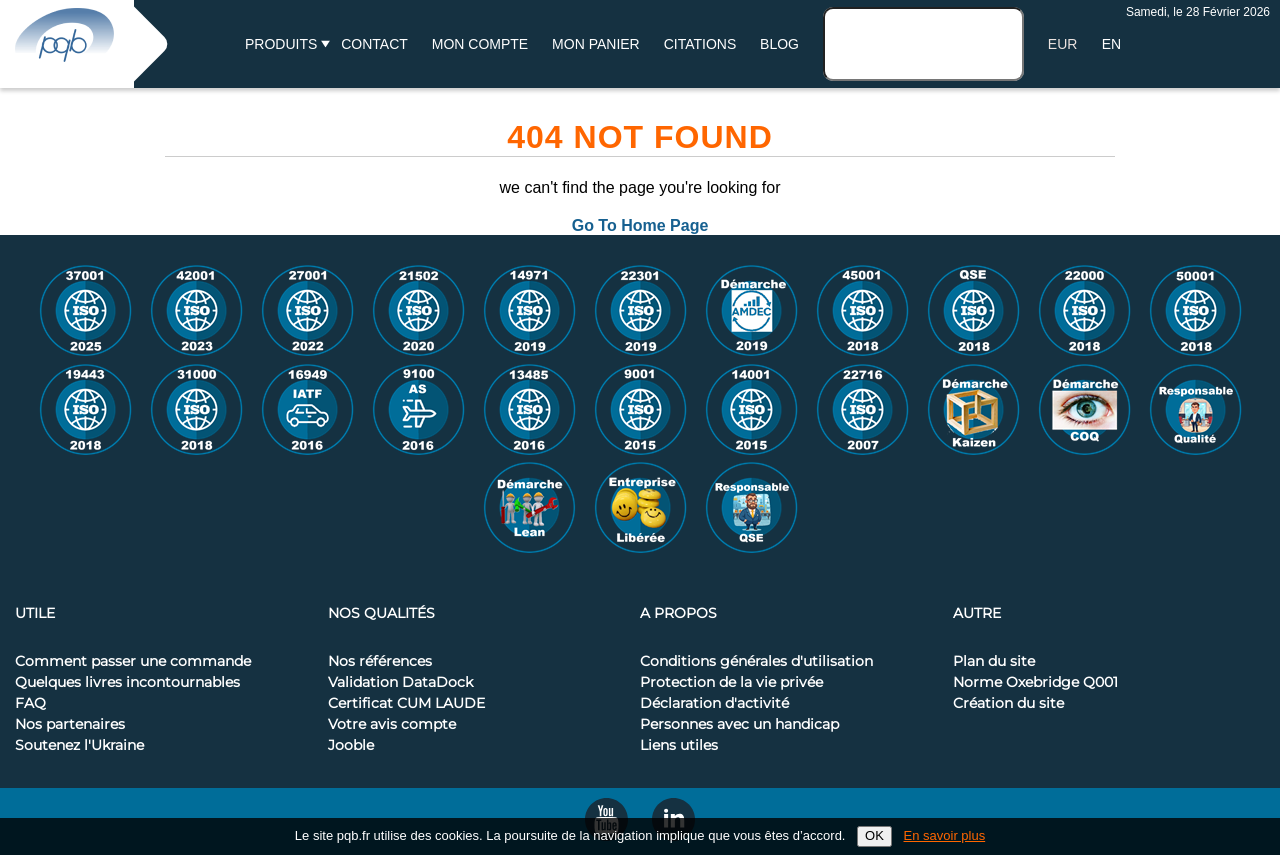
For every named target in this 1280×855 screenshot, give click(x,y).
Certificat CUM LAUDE (406, 704)
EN (1111, 44)
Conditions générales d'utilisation (756, 662)
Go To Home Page (640, 225)
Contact (374, 44)
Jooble (351, 746)
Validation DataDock (400, 683)
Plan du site (994, 662)
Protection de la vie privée (731, 683)
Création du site (1008, 704)
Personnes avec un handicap (739, 725)
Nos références (380, 662)
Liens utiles (679, 746)
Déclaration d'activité (714, 704)
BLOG (779, 44)
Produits (281, 44)
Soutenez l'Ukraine (79, 746)
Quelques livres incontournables (127, 683)
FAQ (30, 704)
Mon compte (480, 44)
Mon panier (596, 44)
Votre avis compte (392, 725)
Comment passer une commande (133, 662)
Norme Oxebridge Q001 (1035, 683)
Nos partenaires (70, 725)
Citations (700, 44)
